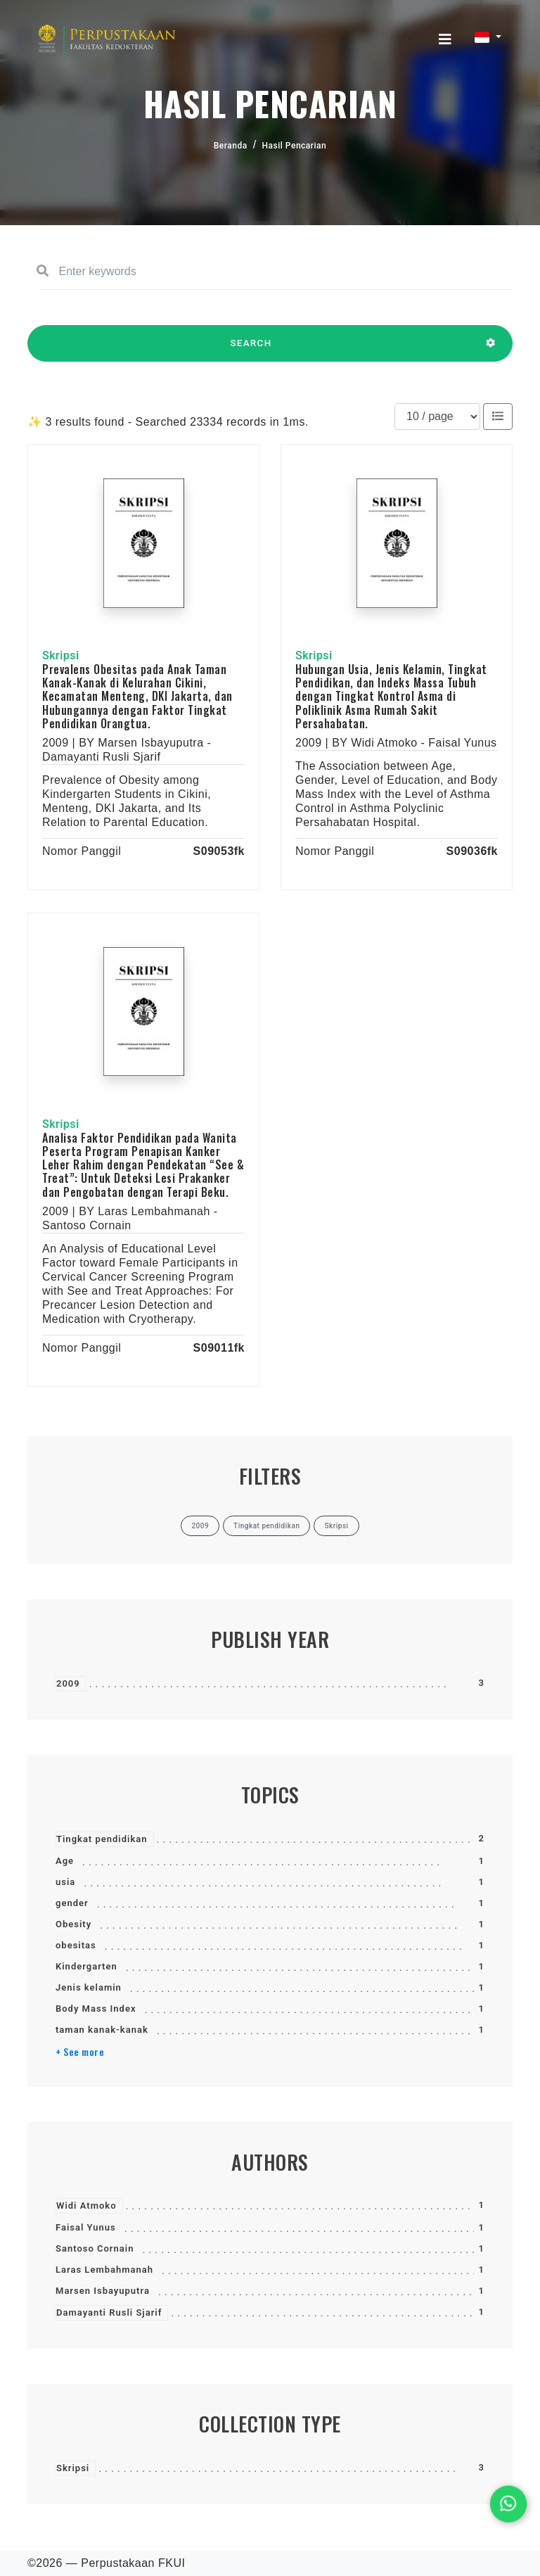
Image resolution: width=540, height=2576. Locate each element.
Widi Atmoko (86, 2205)
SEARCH (251, 350)
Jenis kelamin (89, 1987)
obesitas (76, 1945)
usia (65, 1882)
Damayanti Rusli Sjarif (109, 2312)
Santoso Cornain (95, 2248)
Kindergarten (86, 1966)
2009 (68, 1683)
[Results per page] (437, 416)
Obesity (73, 1924)
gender (72, 1903)
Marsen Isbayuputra (103, 2290)
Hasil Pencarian (294, 146)
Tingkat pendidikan (102, 1839)
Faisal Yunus (86, 2227)
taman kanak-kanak (102, 2029)
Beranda (231, 146)
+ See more (80, 2052)
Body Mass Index (96, 2008)
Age (65, 1860)
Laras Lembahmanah (104, 2269)
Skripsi (72, 2468)
